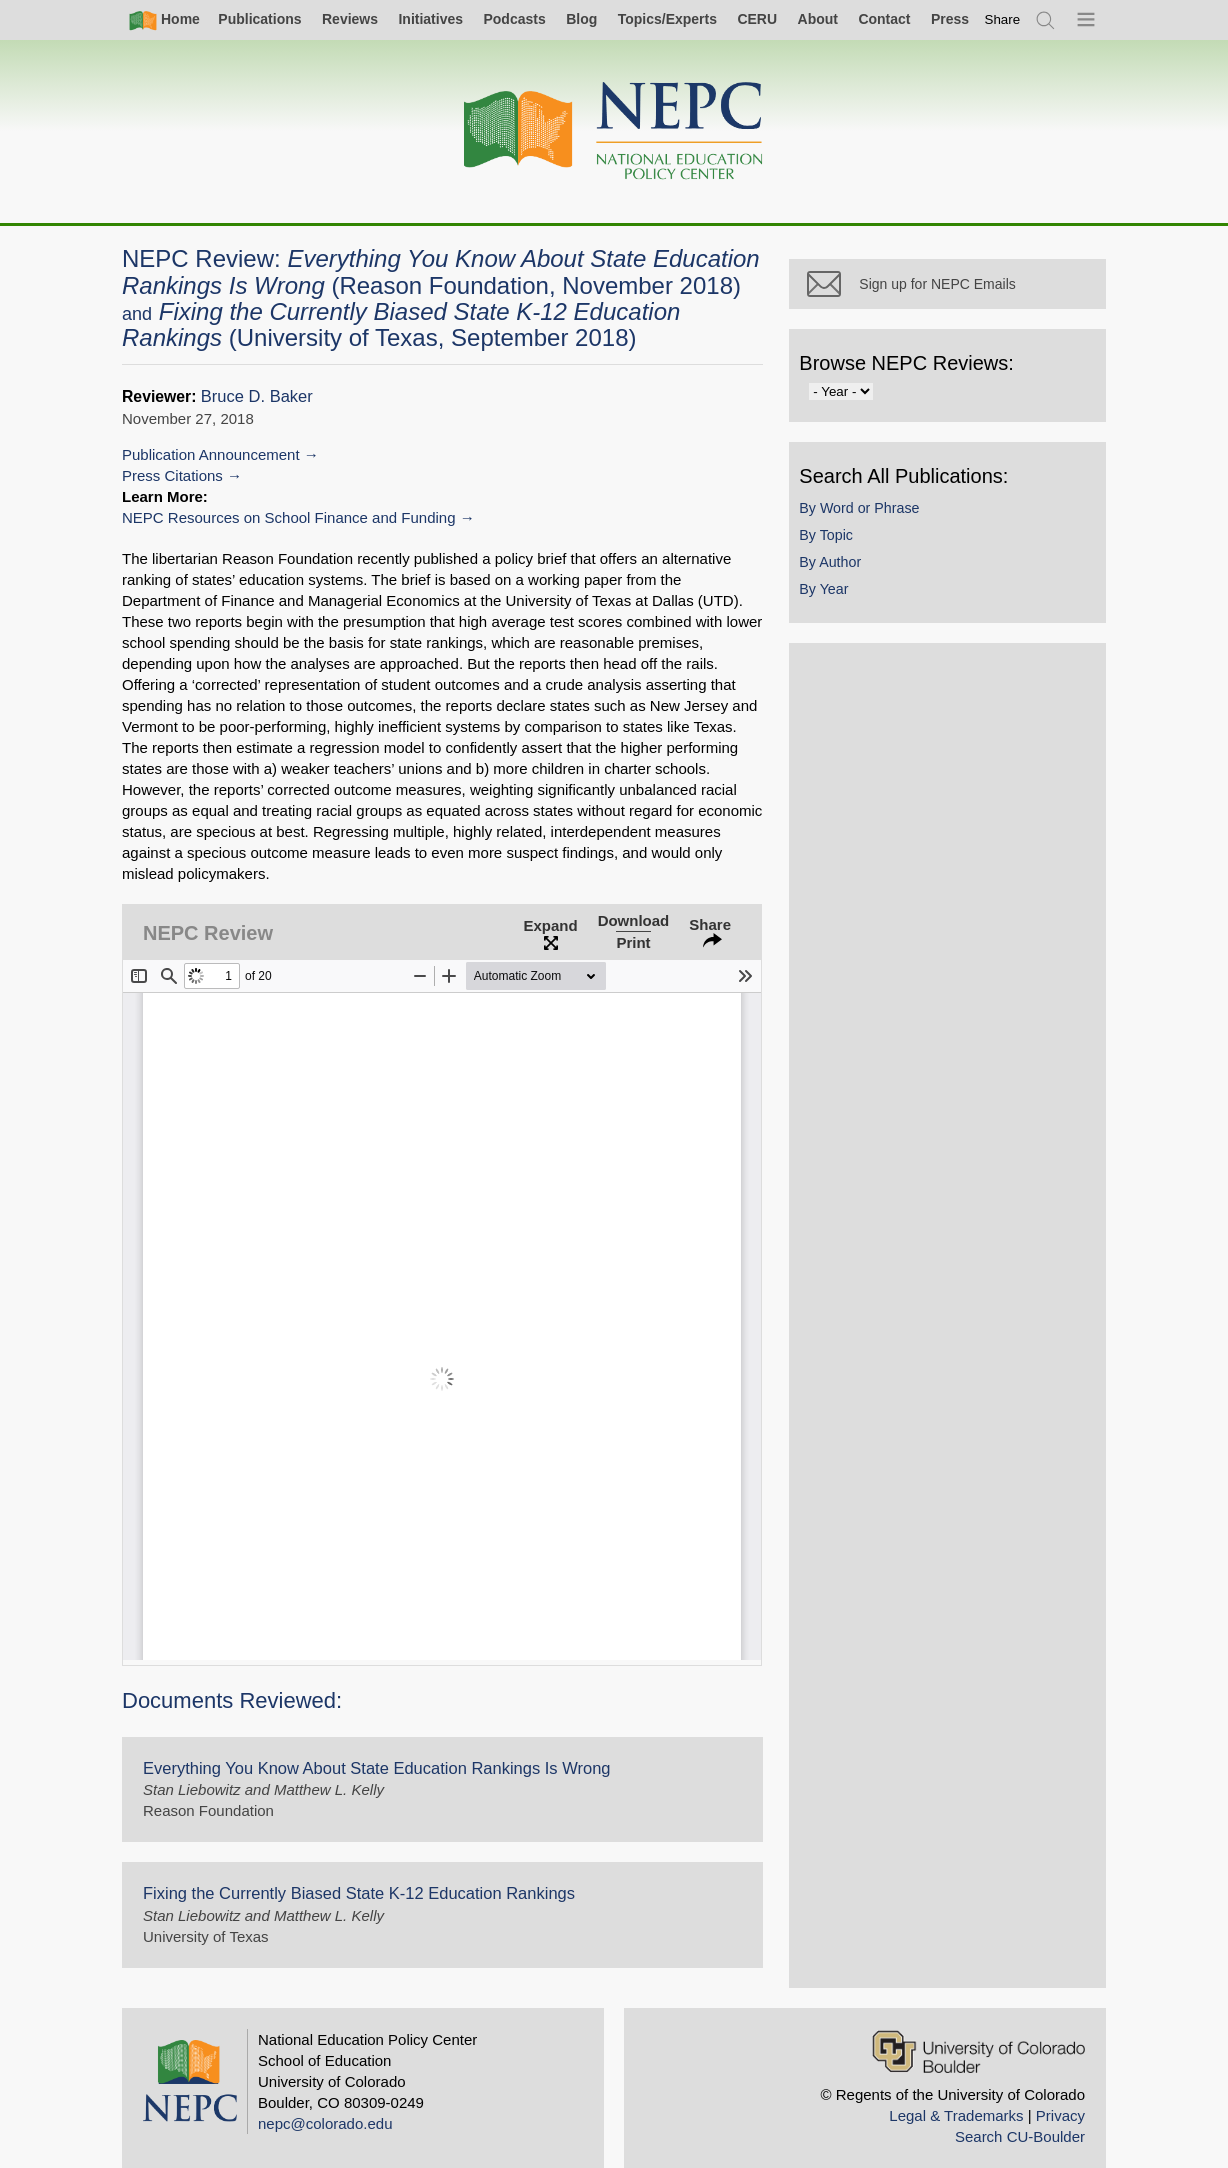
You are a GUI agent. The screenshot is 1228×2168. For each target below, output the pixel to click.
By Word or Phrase (886, 532)
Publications (259, 19)
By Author (857, 586)
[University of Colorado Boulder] (978, 2030)
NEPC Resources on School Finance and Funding (289, 517)
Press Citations (172, 475)
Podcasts (514, 19)
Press (950, 19)
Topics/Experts (667, 19)
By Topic (853, 559)
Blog (581, 19)
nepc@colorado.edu (325, 2102)
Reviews (350, 19)
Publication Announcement (211, 454)
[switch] (1003, 19)
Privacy (1060, 2094)
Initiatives (430, 19)
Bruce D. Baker (257, 396)
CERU (757, 19)
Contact (884, 19)
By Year (850, 614)
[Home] (614, 131)
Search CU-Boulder (1020, 2115)
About (818, 19)
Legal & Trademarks (956, 2094)
